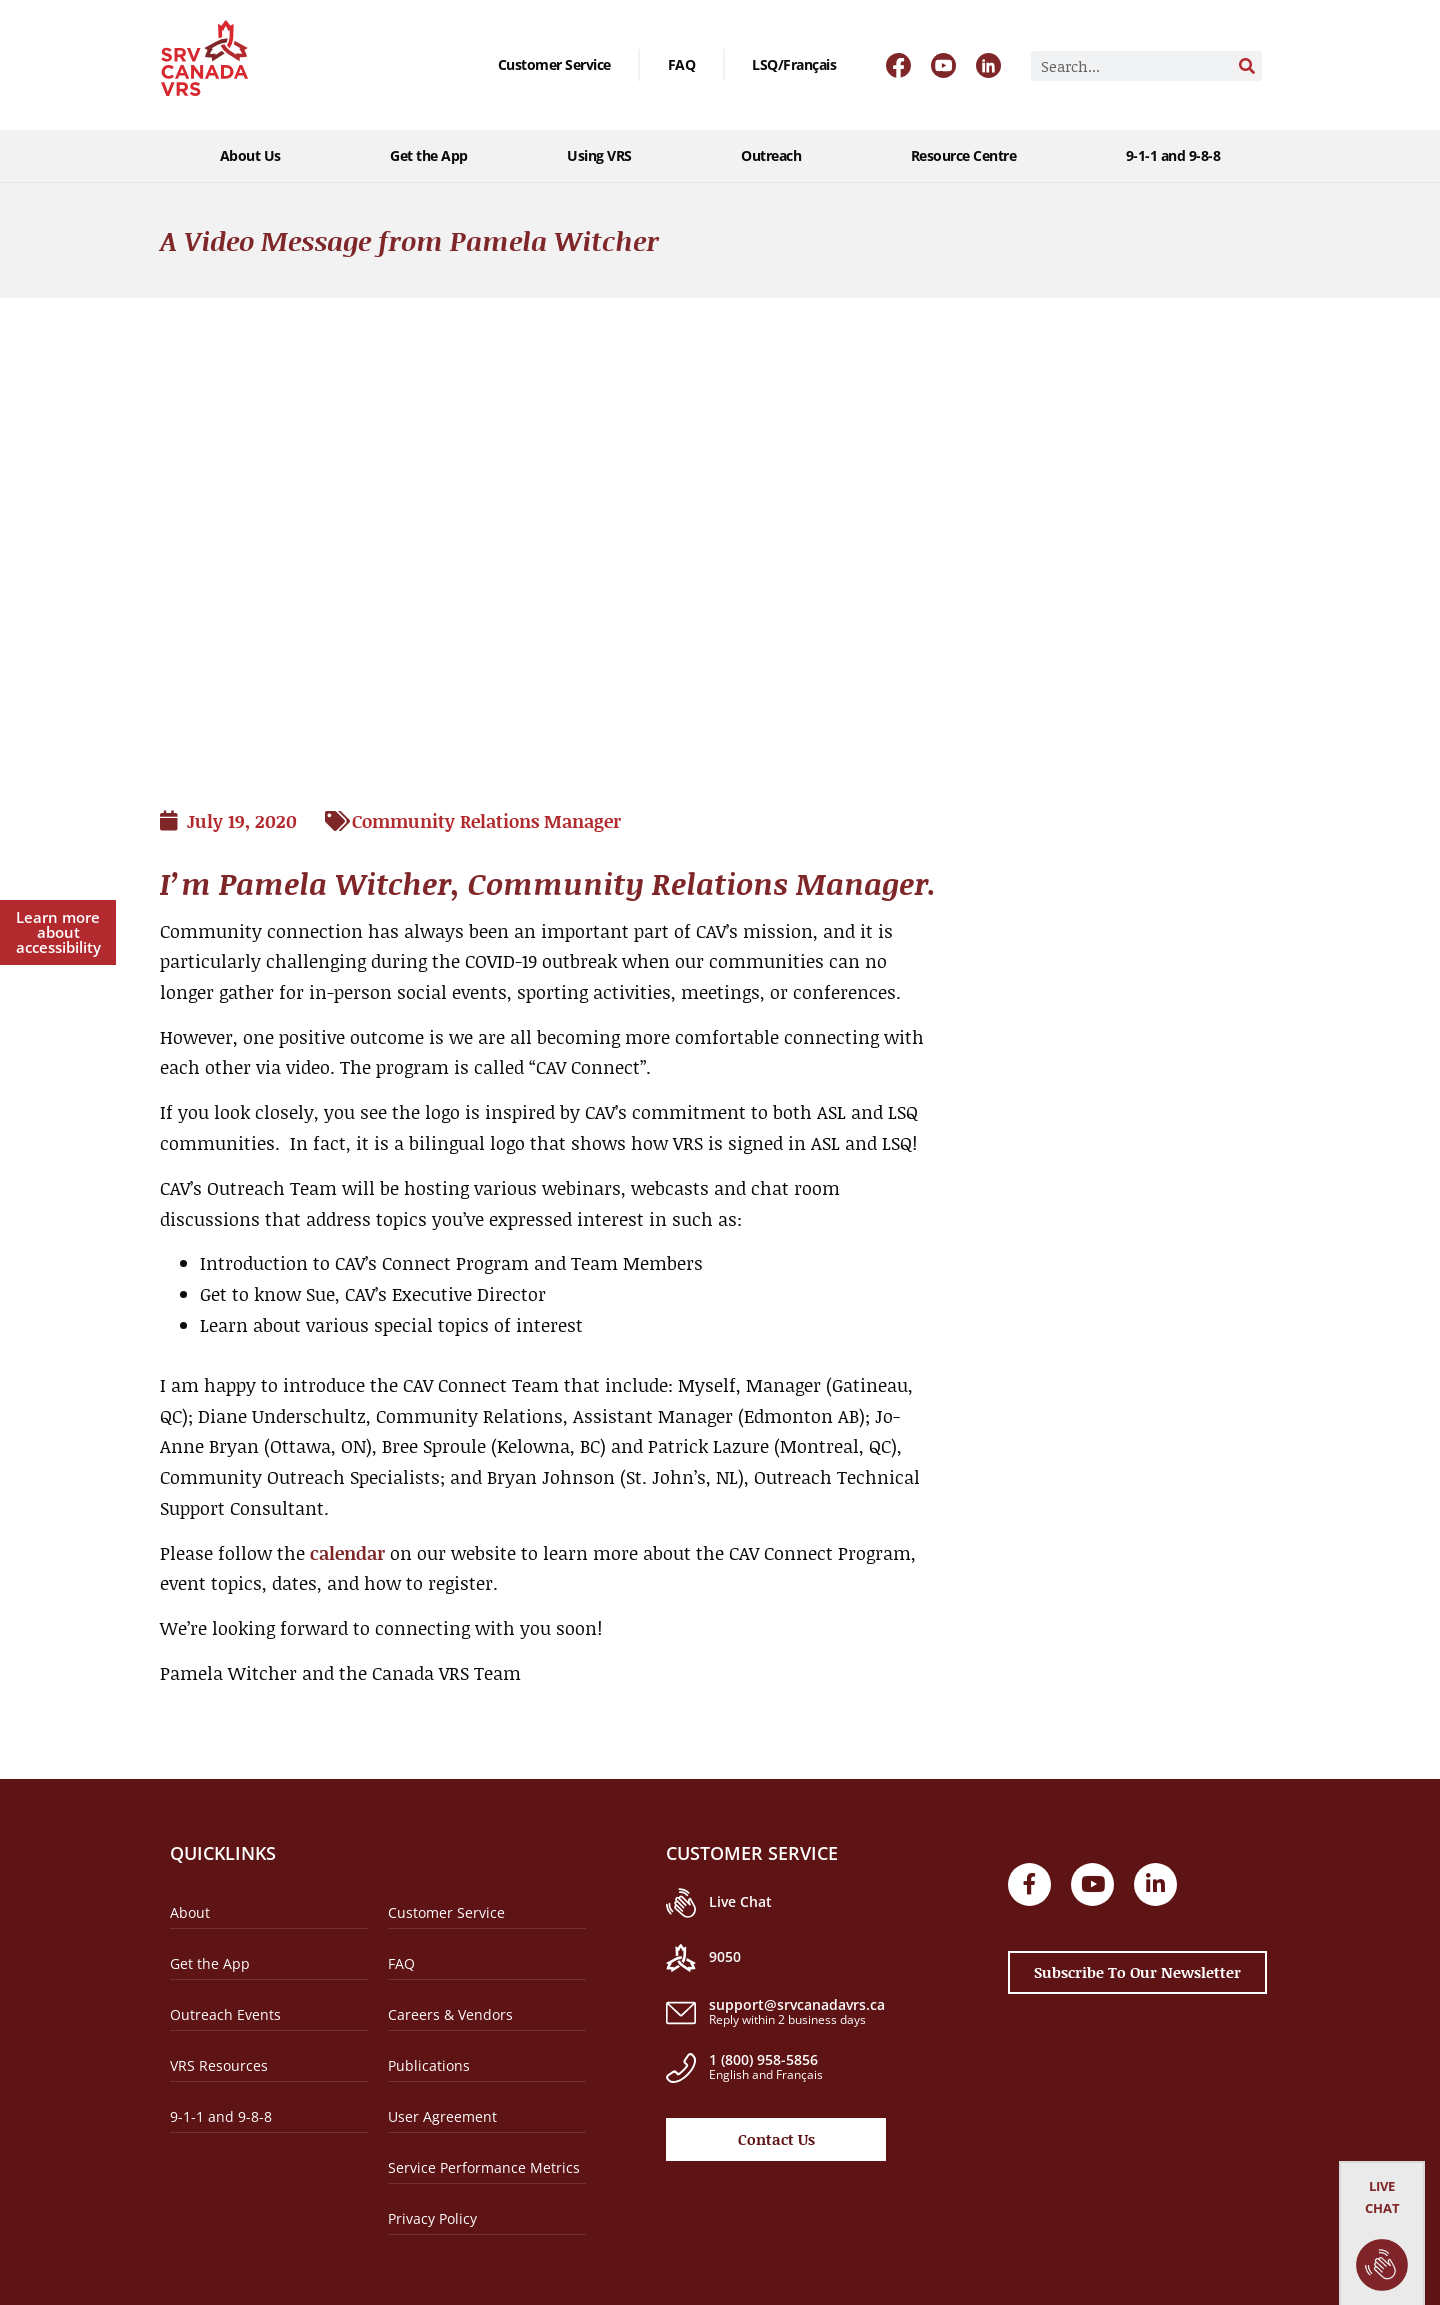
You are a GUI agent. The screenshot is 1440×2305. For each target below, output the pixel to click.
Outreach (776, 156)
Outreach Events (225, 2014)
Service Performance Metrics (484, 2167)
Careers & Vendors (450, 2014)
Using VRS (604, 156)
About (190, 1912)
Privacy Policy (432, 2218)
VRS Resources (219, 2065)
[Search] (1247, 66)
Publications (429, 2065)
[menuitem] (794, 65)
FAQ (682, 64)
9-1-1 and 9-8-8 (1173, 155)
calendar (347, 1553)
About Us (255, 156)
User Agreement (442, 2116)
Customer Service (554, 64)
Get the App (429, 155)
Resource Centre (969, 156)
